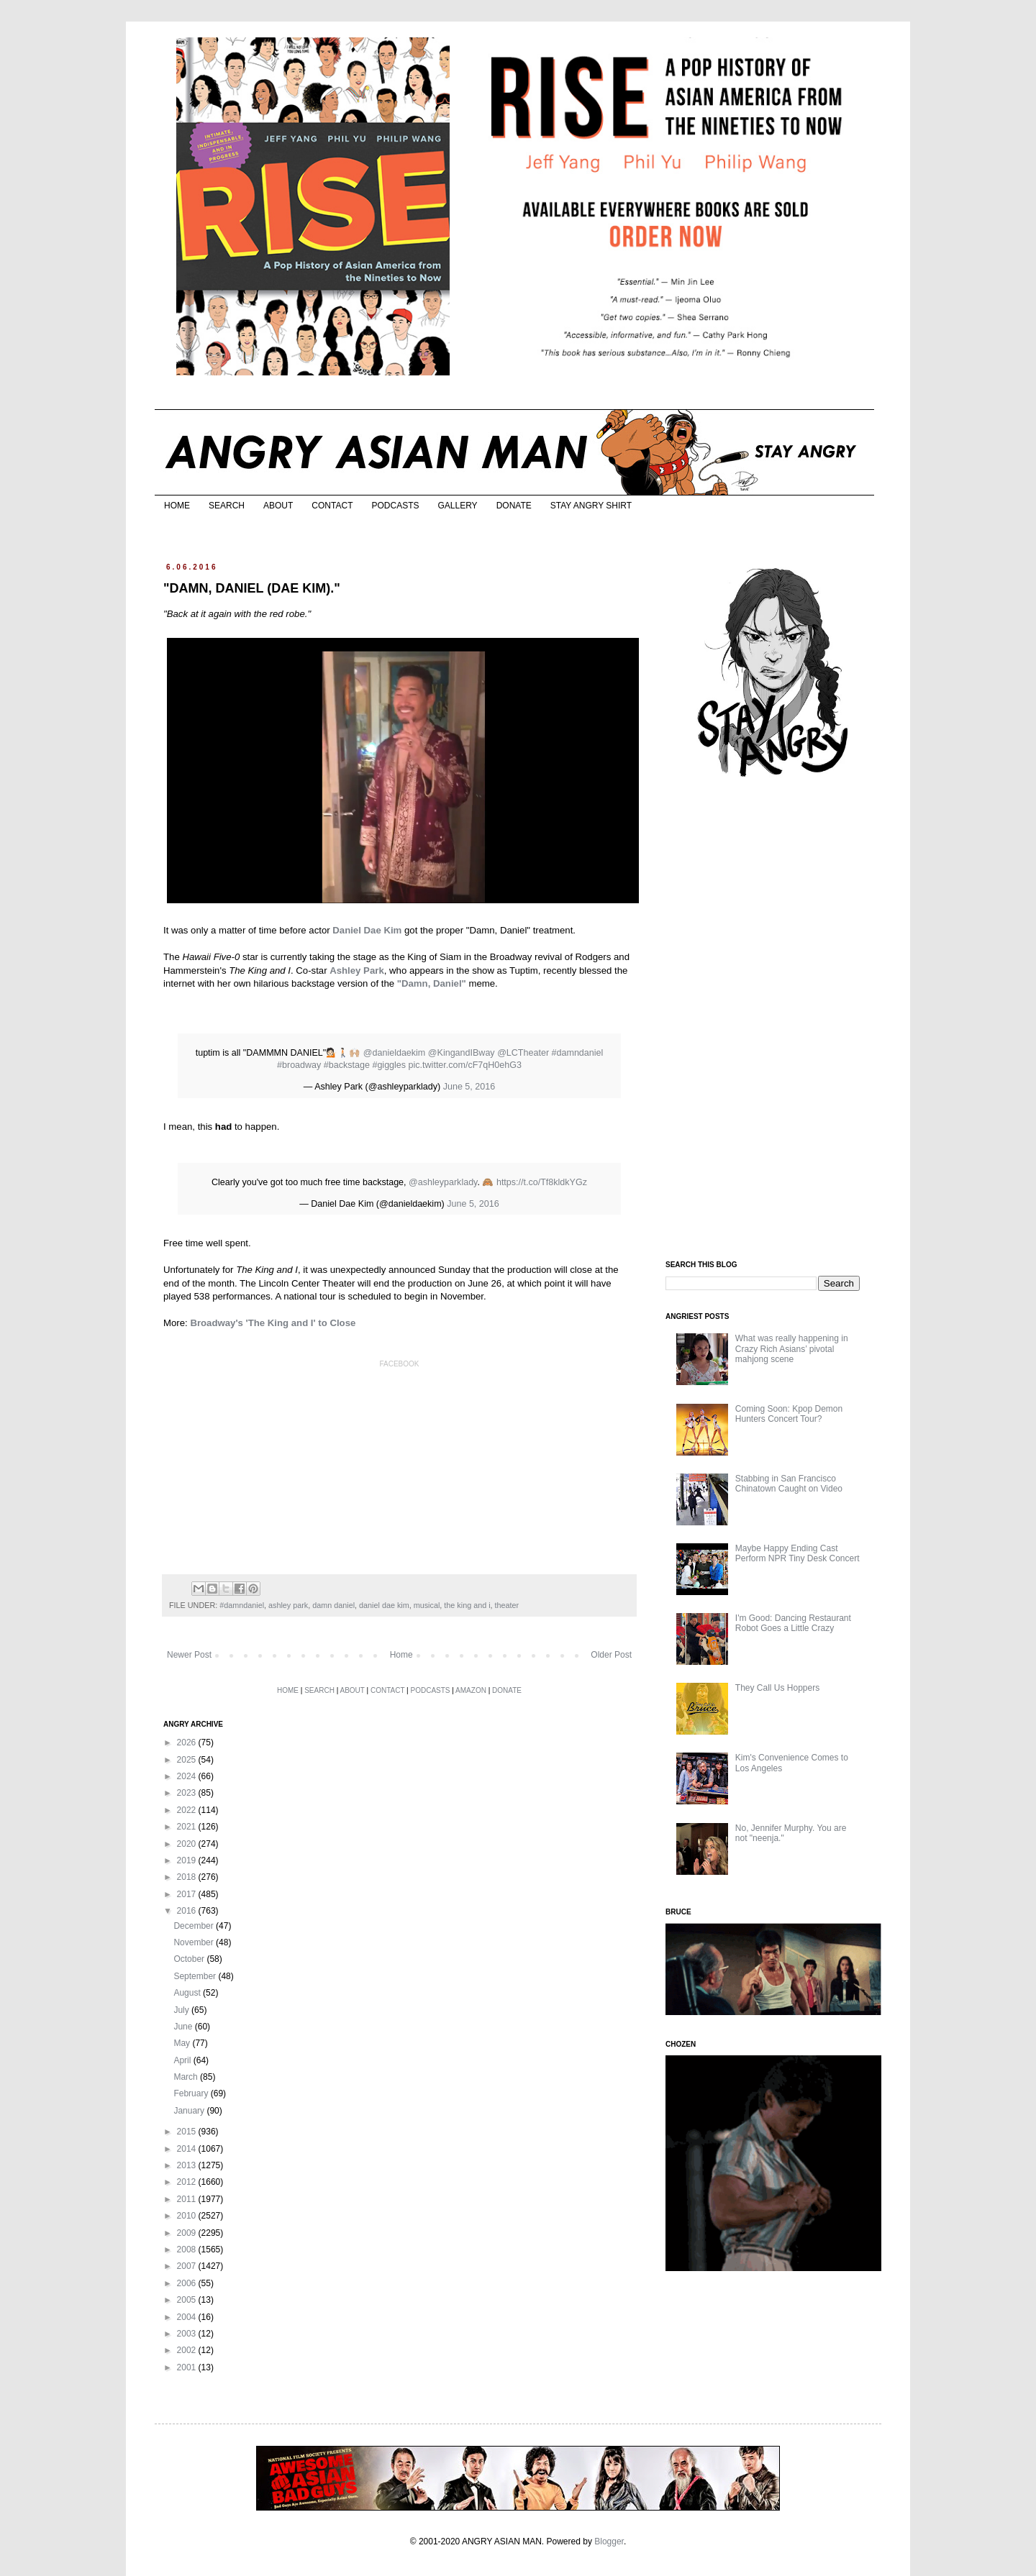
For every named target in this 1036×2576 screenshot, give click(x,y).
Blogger (609, 2541)
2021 (188, 1827)
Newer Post (189, 1655)
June (183, 2027)
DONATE (514, 506)
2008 (188, 2249)
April (183, 2060)
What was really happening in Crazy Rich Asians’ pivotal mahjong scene (791, 1348)
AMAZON (470, 1690)
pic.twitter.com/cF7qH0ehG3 (465, 1065)
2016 (188, 1911)
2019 (188, 1860)
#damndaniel (578, 1053)
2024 (188, 1776)
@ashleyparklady (443, 1182)
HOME (177, 506)
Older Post (611, 1655)
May (182, 2043)
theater (507, 1605)
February (191, 2093)
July (182, 2010)
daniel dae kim (384, 1605)
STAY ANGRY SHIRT (591, 506)
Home (401, 1655)
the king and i (467, 1605)
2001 (188, 2367)
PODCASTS (395, 506)
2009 (188, 2233)
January (189, 2111)
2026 (188, 1742)
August (188, 1993)
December (194, 1926)
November (194, 1942)
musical (427, 1605)
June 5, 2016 (469, 1087)
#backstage (347, 1065)
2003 (188, 2334)
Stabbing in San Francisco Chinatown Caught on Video (788, 1484)
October (189, 1959)
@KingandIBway (461, 1053)
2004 (188, 2317)
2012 (188, 2182)
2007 (188, 2266)
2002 (188, 2350)
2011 (188, 2199)
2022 (188, 1810)
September (195, 1976)
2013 (188, 2165)
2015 (188, 2132)
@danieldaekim (394, 1053)
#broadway (299, 1065)
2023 (188, 1793)
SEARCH (227, 506)
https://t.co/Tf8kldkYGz (541, 1182)
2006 (188, 2283)
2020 (188, 1844)
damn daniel (333, 1605)
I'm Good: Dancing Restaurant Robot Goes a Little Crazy (793, 1623)
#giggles (389, 1065)
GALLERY (457, 506)
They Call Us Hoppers (777, 1688)
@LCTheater (523, 1053)
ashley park (288, 1605)
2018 (188, 1877)
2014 (188, 2149)
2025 (188, 1760)
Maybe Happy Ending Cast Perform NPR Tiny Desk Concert (797, 1553)
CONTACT (332, 506)
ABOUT (278, 506)
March (186, 2077)
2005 (188, 2300)
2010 (188, 2216)
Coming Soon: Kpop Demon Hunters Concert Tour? (788, 1414)
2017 (188, 1894)
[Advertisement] (773, 1020)
